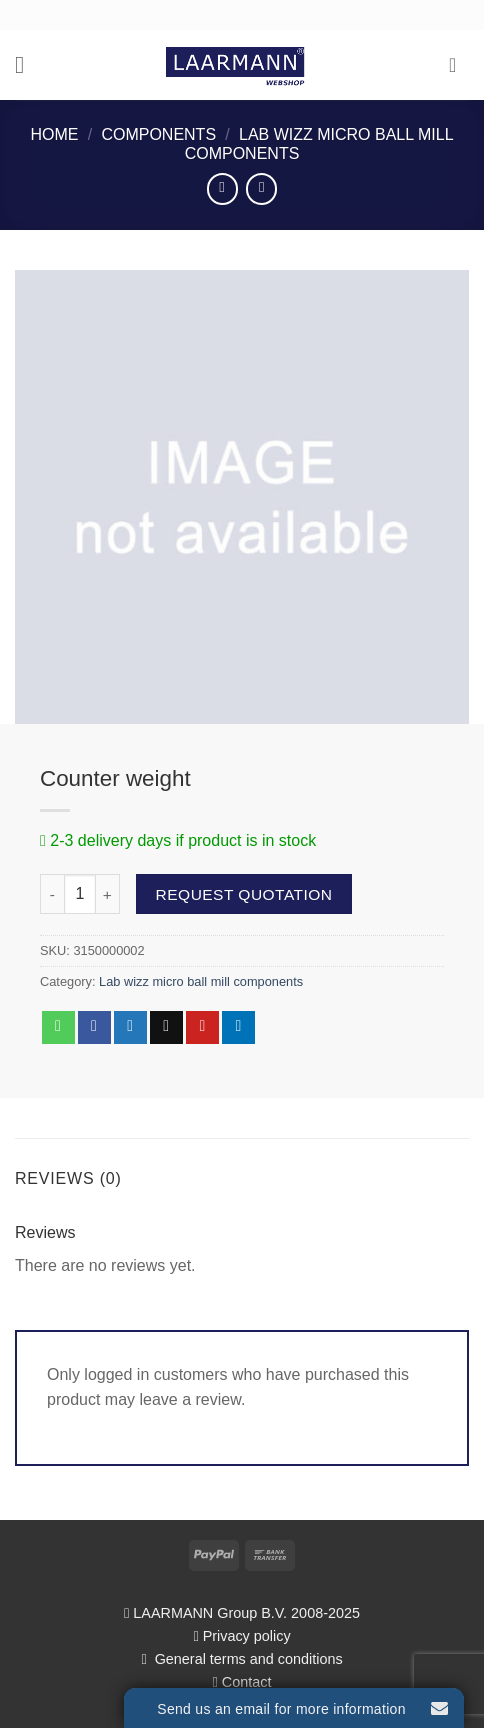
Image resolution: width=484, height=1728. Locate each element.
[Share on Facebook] (94, 1028)
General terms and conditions (247, 1659)
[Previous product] (261, 188)
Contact (247, 1682)
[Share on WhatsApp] (58, 1028)
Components (158, 134)
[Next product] (222, 188)
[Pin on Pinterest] (202, 1028)
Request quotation (244, 894)
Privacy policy (247, 1636)
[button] (27, 64)
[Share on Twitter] (130, 1028)
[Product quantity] (80, 894)
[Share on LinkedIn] (238, 1028)
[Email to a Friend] (166, 1028)
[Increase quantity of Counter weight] (108, 894)
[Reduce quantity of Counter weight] (52, 894)
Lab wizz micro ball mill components (201, 981)
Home (54, 134)
